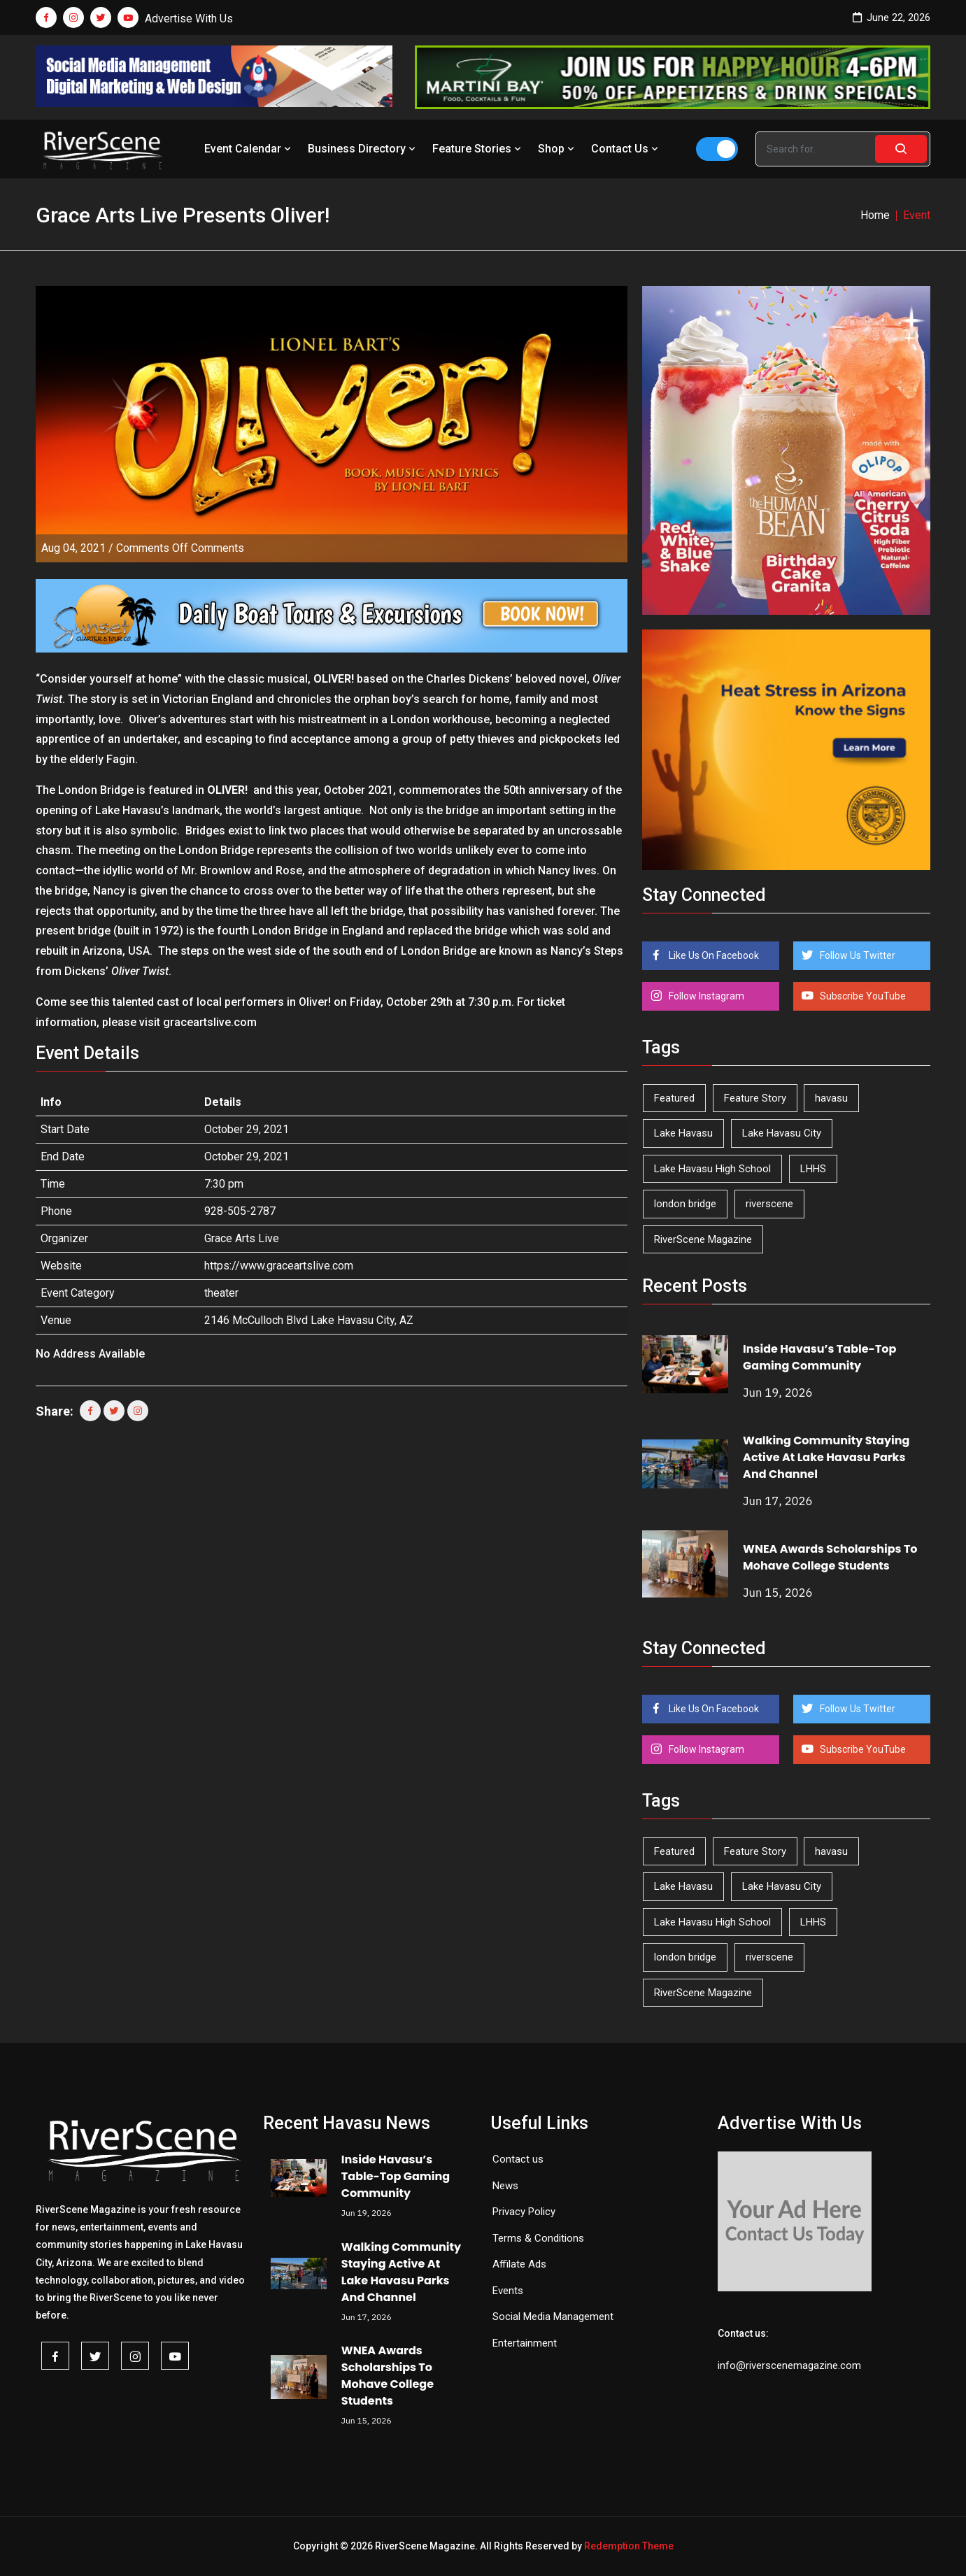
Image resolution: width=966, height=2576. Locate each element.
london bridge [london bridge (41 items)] (685, 1203)
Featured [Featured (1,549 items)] (674, 1098)
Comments (180, 548)
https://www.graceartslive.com (278, 1265)
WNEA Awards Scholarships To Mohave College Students (830, 1557)
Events (507, 2290)
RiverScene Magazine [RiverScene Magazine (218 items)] (703, 1239)
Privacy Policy (523, 2211)
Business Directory (363, 148)
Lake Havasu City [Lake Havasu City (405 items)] (781, 1133)
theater (221, 1293)
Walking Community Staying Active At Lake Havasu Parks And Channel (826, 1457)
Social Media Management (552, 2316)
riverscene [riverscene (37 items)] (769, 1203)
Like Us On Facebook (713, 955)
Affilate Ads (519, 2264)
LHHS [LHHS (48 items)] (813, 1168)
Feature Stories (478, 148)
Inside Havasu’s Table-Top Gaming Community (819, 1357)
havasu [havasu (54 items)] (831, 1098)
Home (875, 215)
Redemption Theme (629, 2546)
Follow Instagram (705, 996)
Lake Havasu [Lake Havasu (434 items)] (683, 1133)
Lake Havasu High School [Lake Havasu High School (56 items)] (712, 1168)
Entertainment (524, 2343)
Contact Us (626, 148)
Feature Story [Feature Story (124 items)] (755, 1098)
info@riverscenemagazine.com (789, 2365)
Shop (557, 148)
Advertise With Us (189, 18)
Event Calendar (249, 148)
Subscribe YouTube (862, 996)
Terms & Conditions (538, 2238)
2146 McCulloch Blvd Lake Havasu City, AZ (308, 1320)
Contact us (518, 2159)
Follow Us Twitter (856, 955)
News (505, 2185)
